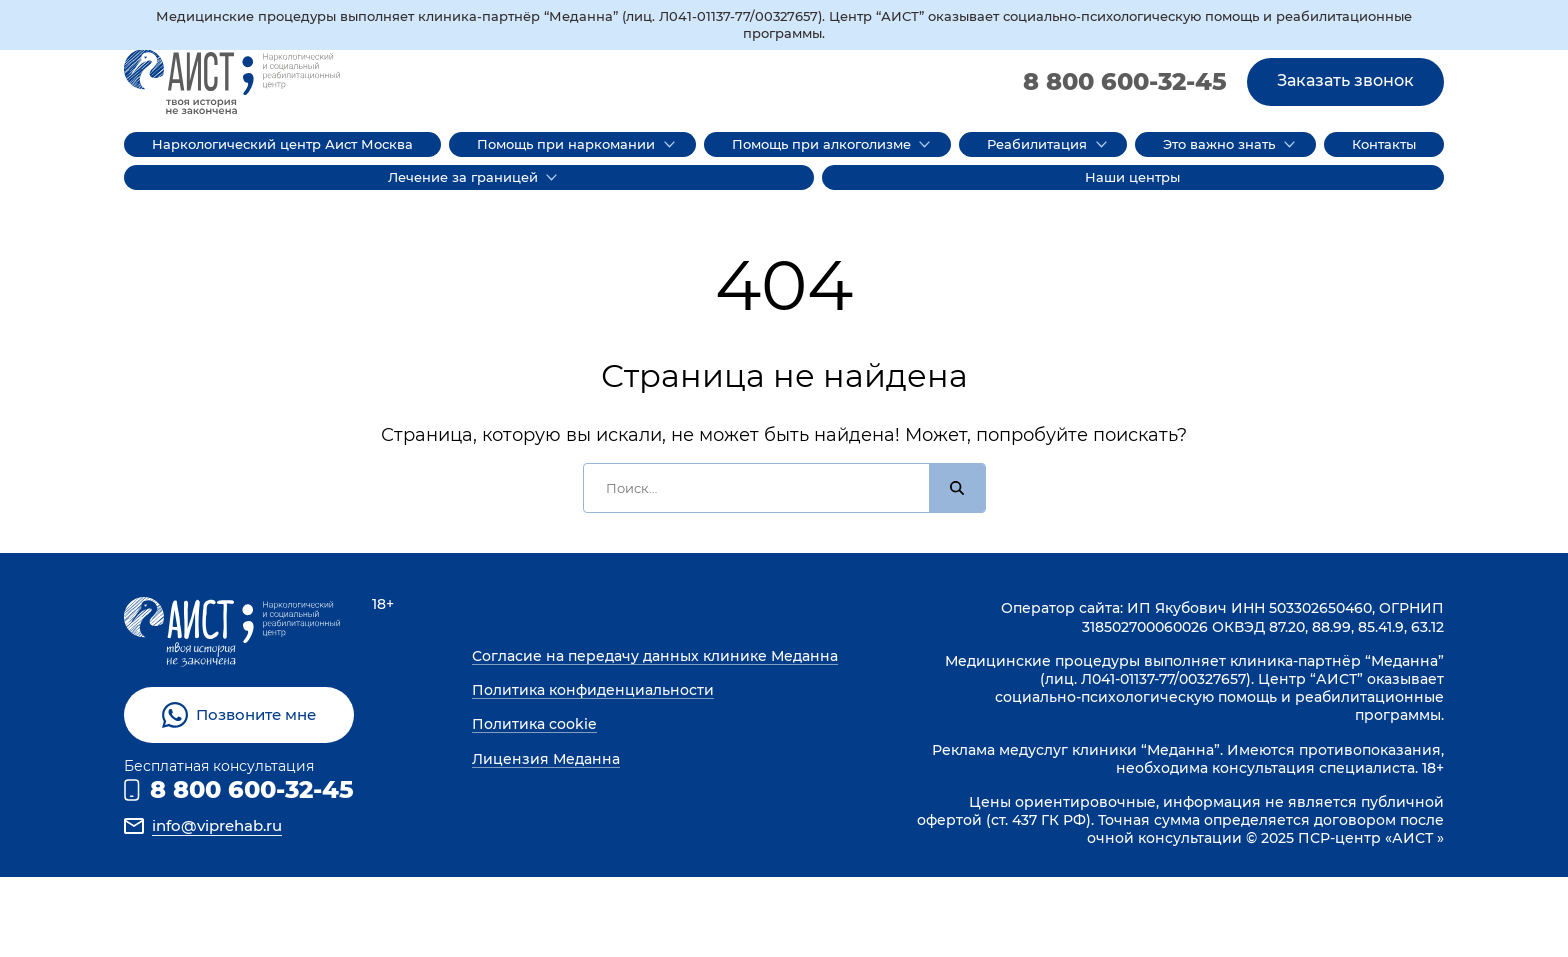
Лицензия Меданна (546, 759)
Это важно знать (1219, 144)
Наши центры (1132, 177)
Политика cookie (534, 724)
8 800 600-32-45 (1125, 81)
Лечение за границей (463, 177)
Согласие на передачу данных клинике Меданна (655, 656)
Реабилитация (1037, 144)
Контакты (1384, 144)
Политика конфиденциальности (593, 690)
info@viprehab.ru (217, 825)
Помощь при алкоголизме (821, 144)
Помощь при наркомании (566, 144)
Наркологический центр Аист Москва (282, 144)
